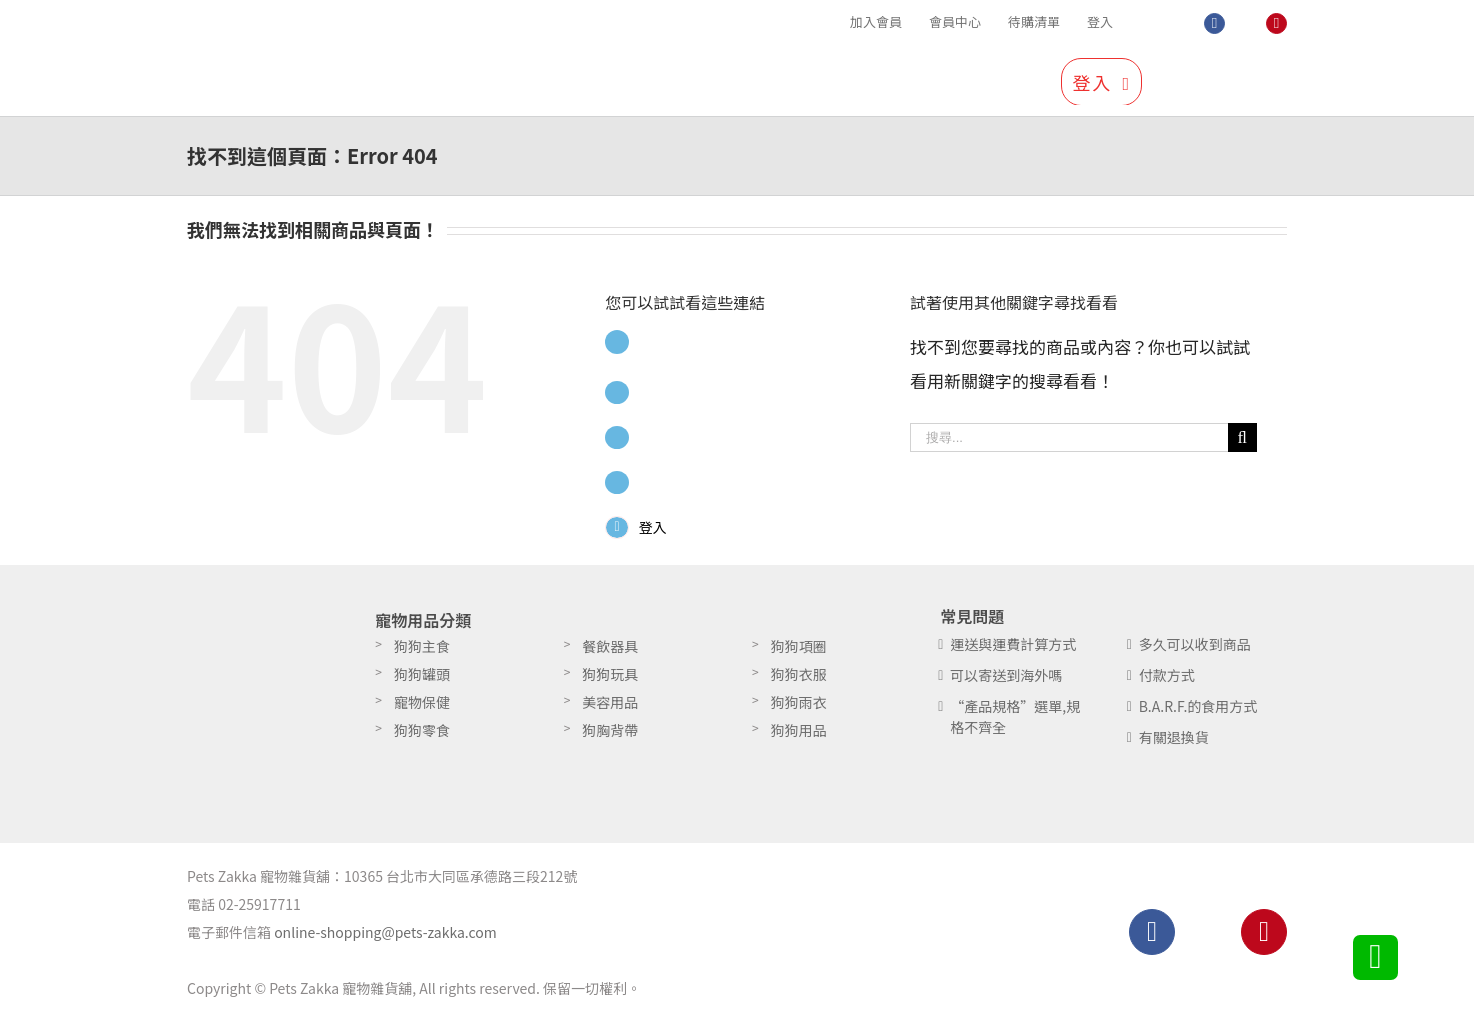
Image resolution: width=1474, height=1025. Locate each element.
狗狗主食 (422, 653)
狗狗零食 (422, 737)
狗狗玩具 (610, 681)
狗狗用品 (799, 737)
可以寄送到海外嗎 (1006, 682)
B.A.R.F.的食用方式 (1198, 713)
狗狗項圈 (799, 653)
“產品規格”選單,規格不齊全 (1015, 723)
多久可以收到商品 (1195, 651)
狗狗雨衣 (799, 709)
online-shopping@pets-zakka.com (385, 939)
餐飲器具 (610, 653)
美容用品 (610, 709)
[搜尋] (1249, 80)
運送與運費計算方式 (1013, 651)
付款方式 (1167, 682)
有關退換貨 (1174, 744)
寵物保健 (422, 709)
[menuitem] (876, 22)
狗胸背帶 (610, 737)
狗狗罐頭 (422, 681)
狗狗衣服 (799, 681)
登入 (656, 527)
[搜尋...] (1069, 437)
